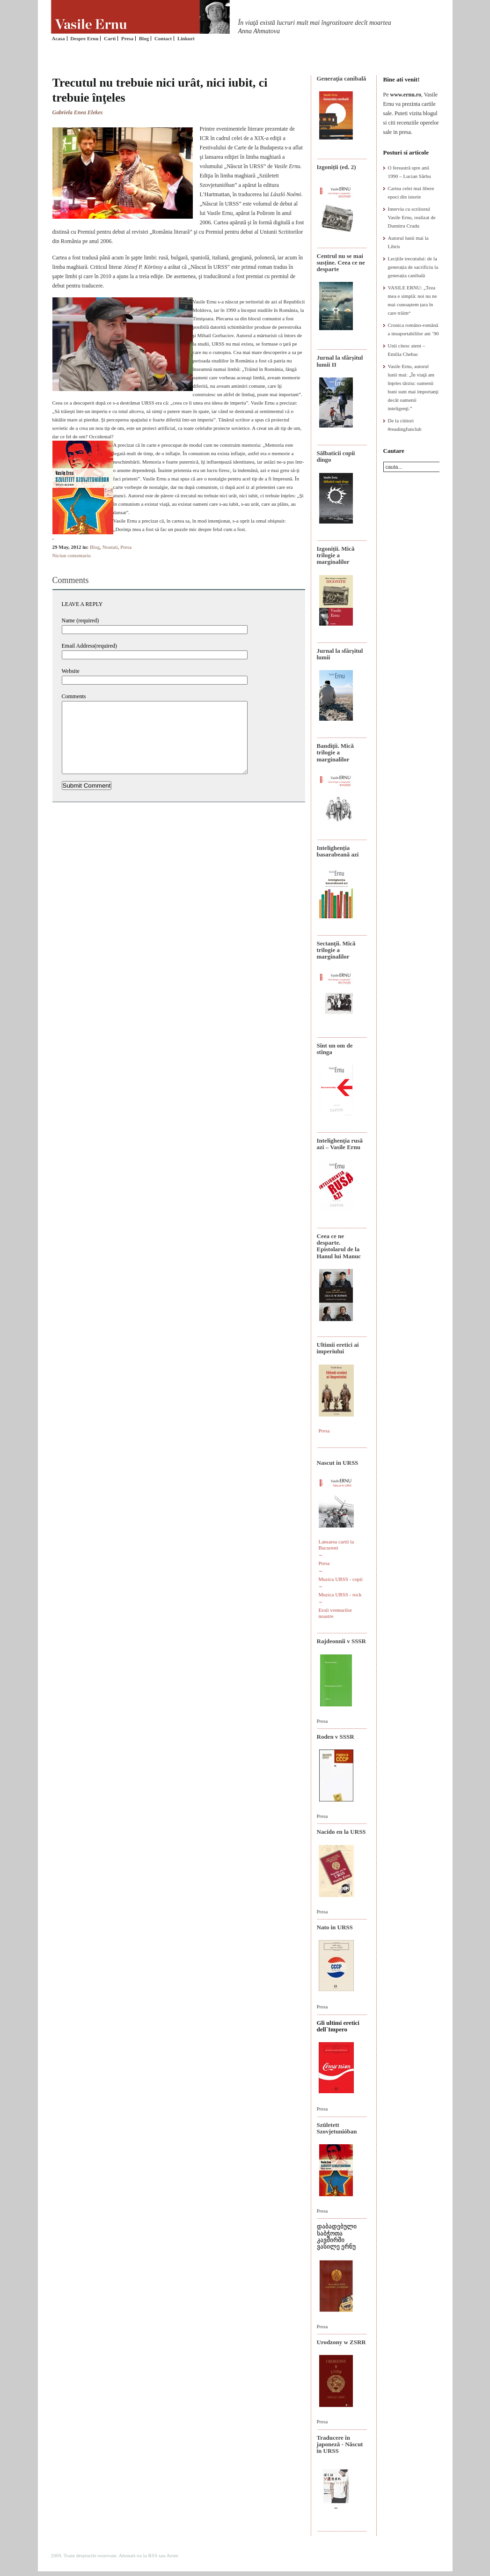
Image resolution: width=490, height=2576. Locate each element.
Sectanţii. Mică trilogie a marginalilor (336, 950)
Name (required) (80, 620)
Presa (127, 38)
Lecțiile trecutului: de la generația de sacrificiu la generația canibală (413, 267)
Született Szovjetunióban (337, 2128)
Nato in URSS (335, 1927)
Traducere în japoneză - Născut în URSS (340, 2444)
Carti (110, 38)
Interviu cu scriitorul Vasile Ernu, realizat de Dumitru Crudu (412, 217)
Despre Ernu (84, 38)
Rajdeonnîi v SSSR (341, 1641)
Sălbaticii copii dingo (336, 456)
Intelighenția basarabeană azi (338, 851)
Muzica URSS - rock (340, 1594)
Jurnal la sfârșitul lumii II (340, 361)
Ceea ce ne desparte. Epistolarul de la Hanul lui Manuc (339, 1246)
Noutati (110, 547)
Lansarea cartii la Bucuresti (336, 1544)
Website (71, 671)
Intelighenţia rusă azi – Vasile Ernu (340, 1144)
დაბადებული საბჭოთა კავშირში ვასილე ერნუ (337, 2236)
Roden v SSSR (335, 1736)
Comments (74, 696)
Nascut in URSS (337, 1462)
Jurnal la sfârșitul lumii (340, 654)
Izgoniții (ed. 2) (336, 166)
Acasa (58, 38)
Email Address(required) (89, 645)
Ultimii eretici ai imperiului (338, 1348)
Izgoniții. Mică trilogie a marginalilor (336, 555)
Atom (172, 2555)
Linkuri (186, 38)
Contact (163, 38)
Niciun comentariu (71, 555)
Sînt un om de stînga (335, 1048)
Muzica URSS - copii (341, 1579)
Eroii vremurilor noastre (335, 1613)
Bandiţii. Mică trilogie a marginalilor (335, 752)
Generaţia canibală (341, 78)
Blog (144, 38)
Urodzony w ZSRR (341, 2342)
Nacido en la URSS (341, 1831)
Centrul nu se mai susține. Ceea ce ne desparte (341, 262)
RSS (152, 2555)
